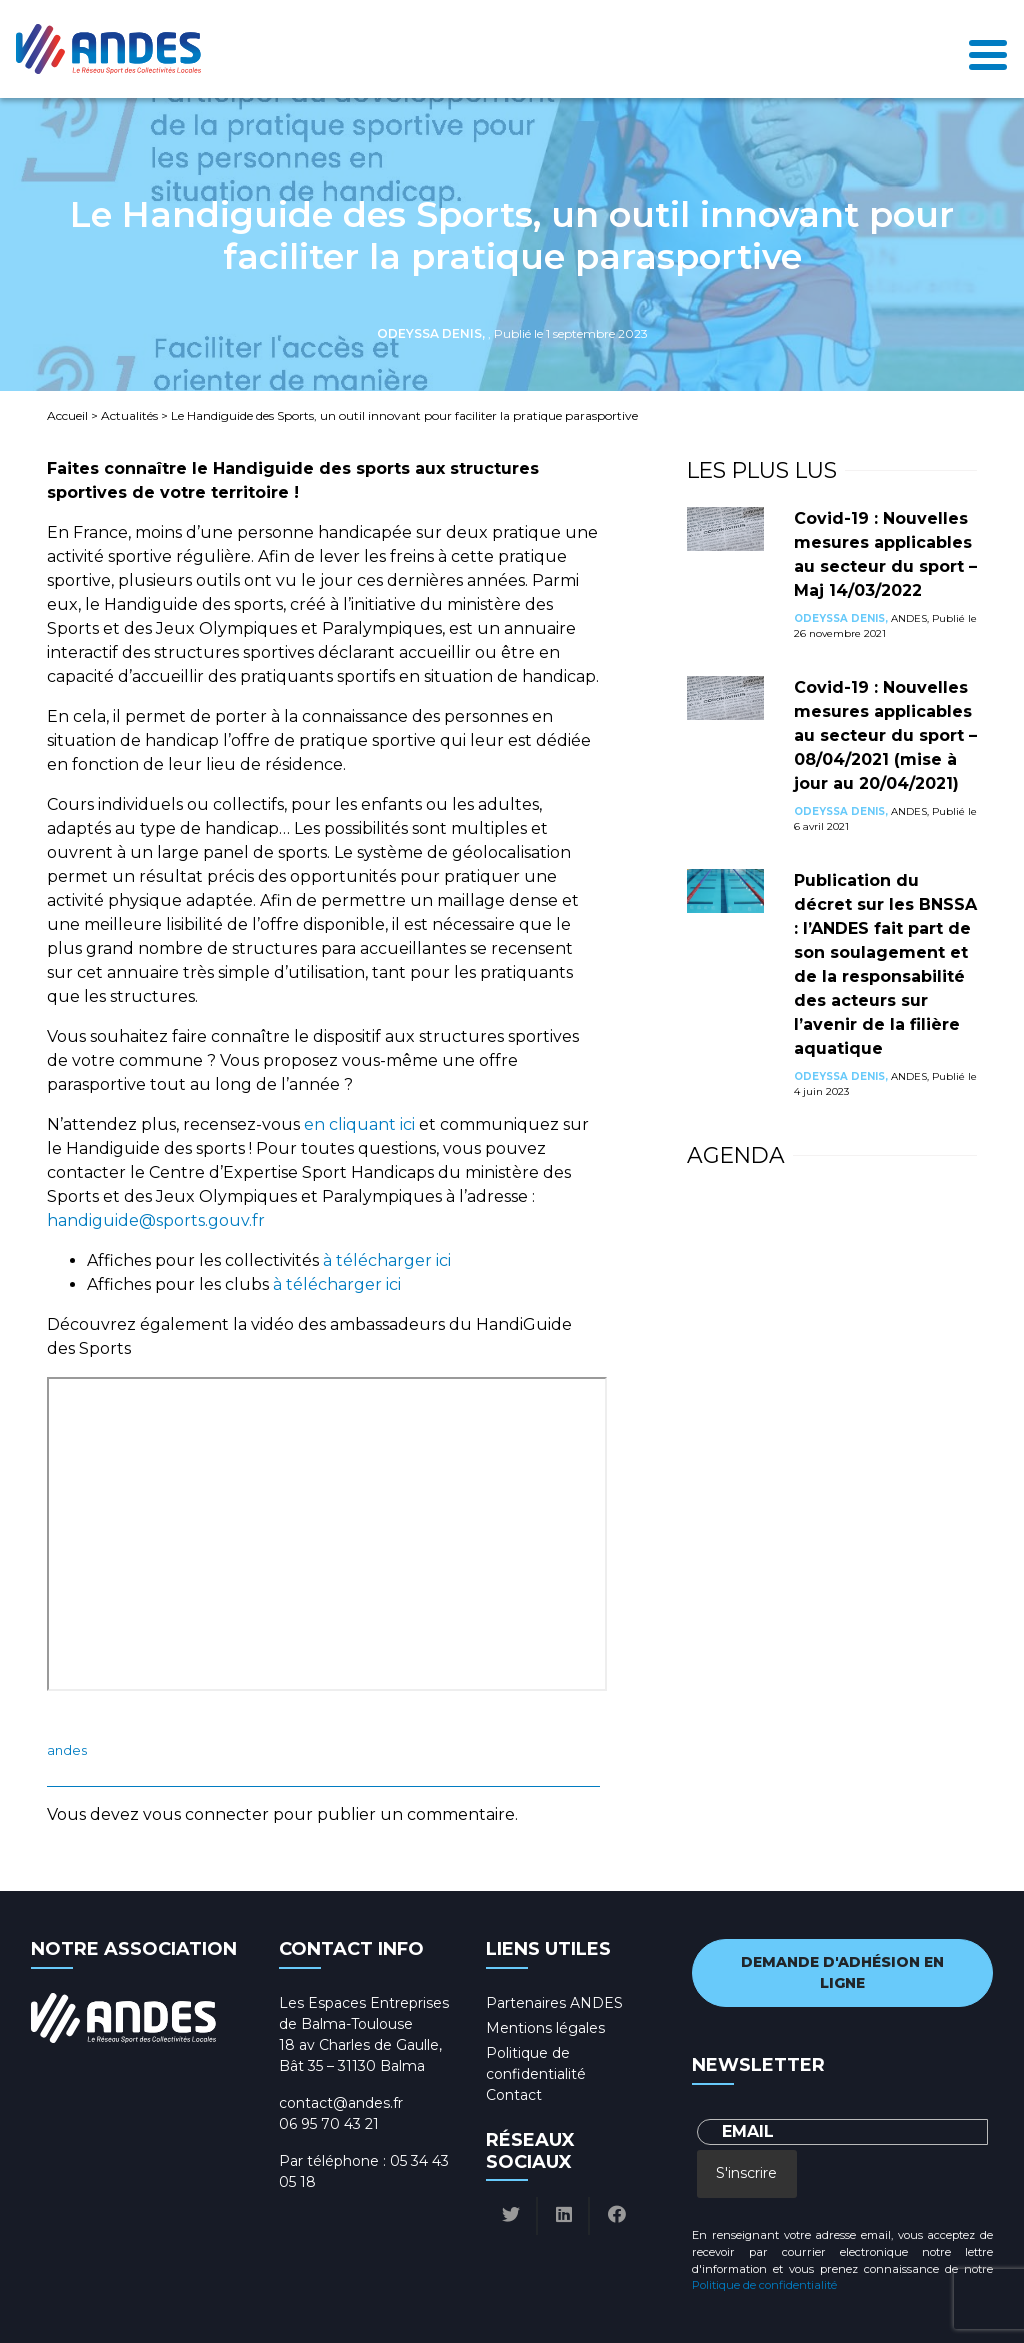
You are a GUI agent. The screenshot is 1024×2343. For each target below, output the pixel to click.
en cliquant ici (361, 1124)
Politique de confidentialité (764, 2285)
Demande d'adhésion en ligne (842, 1972)
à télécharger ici (387, 1260)
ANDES (67, 1750)
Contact (514, 2095)
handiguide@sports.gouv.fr (156, 1220)
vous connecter (206, 1814)
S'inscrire (746, 2173)
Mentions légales (545, 2028)
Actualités (129, 415)
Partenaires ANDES (554, 2003)
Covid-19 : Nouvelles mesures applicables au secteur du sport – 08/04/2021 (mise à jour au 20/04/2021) (885, 735)
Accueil (67, 415)
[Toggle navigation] (988, 49)
